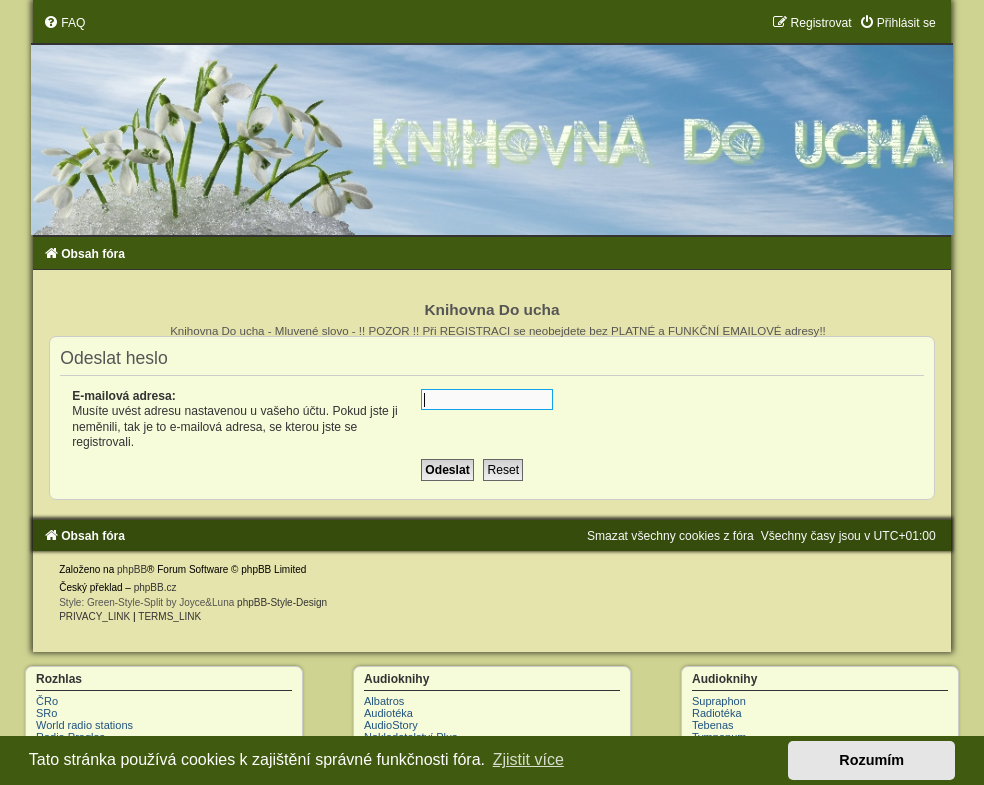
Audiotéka (388, 713)
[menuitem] (64, 23)
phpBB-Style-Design (282, 602)
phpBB (132, 569)
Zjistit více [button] (528, 759)
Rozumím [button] (871, 760)
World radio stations (84, 725)
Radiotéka (717, 713)
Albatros (384, 701)
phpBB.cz (155, 587)
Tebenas (713, 725)
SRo (46, 713)
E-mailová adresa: (124, 396)
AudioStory (391, 725)
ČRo (47, 701)
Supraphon (719, 701)
